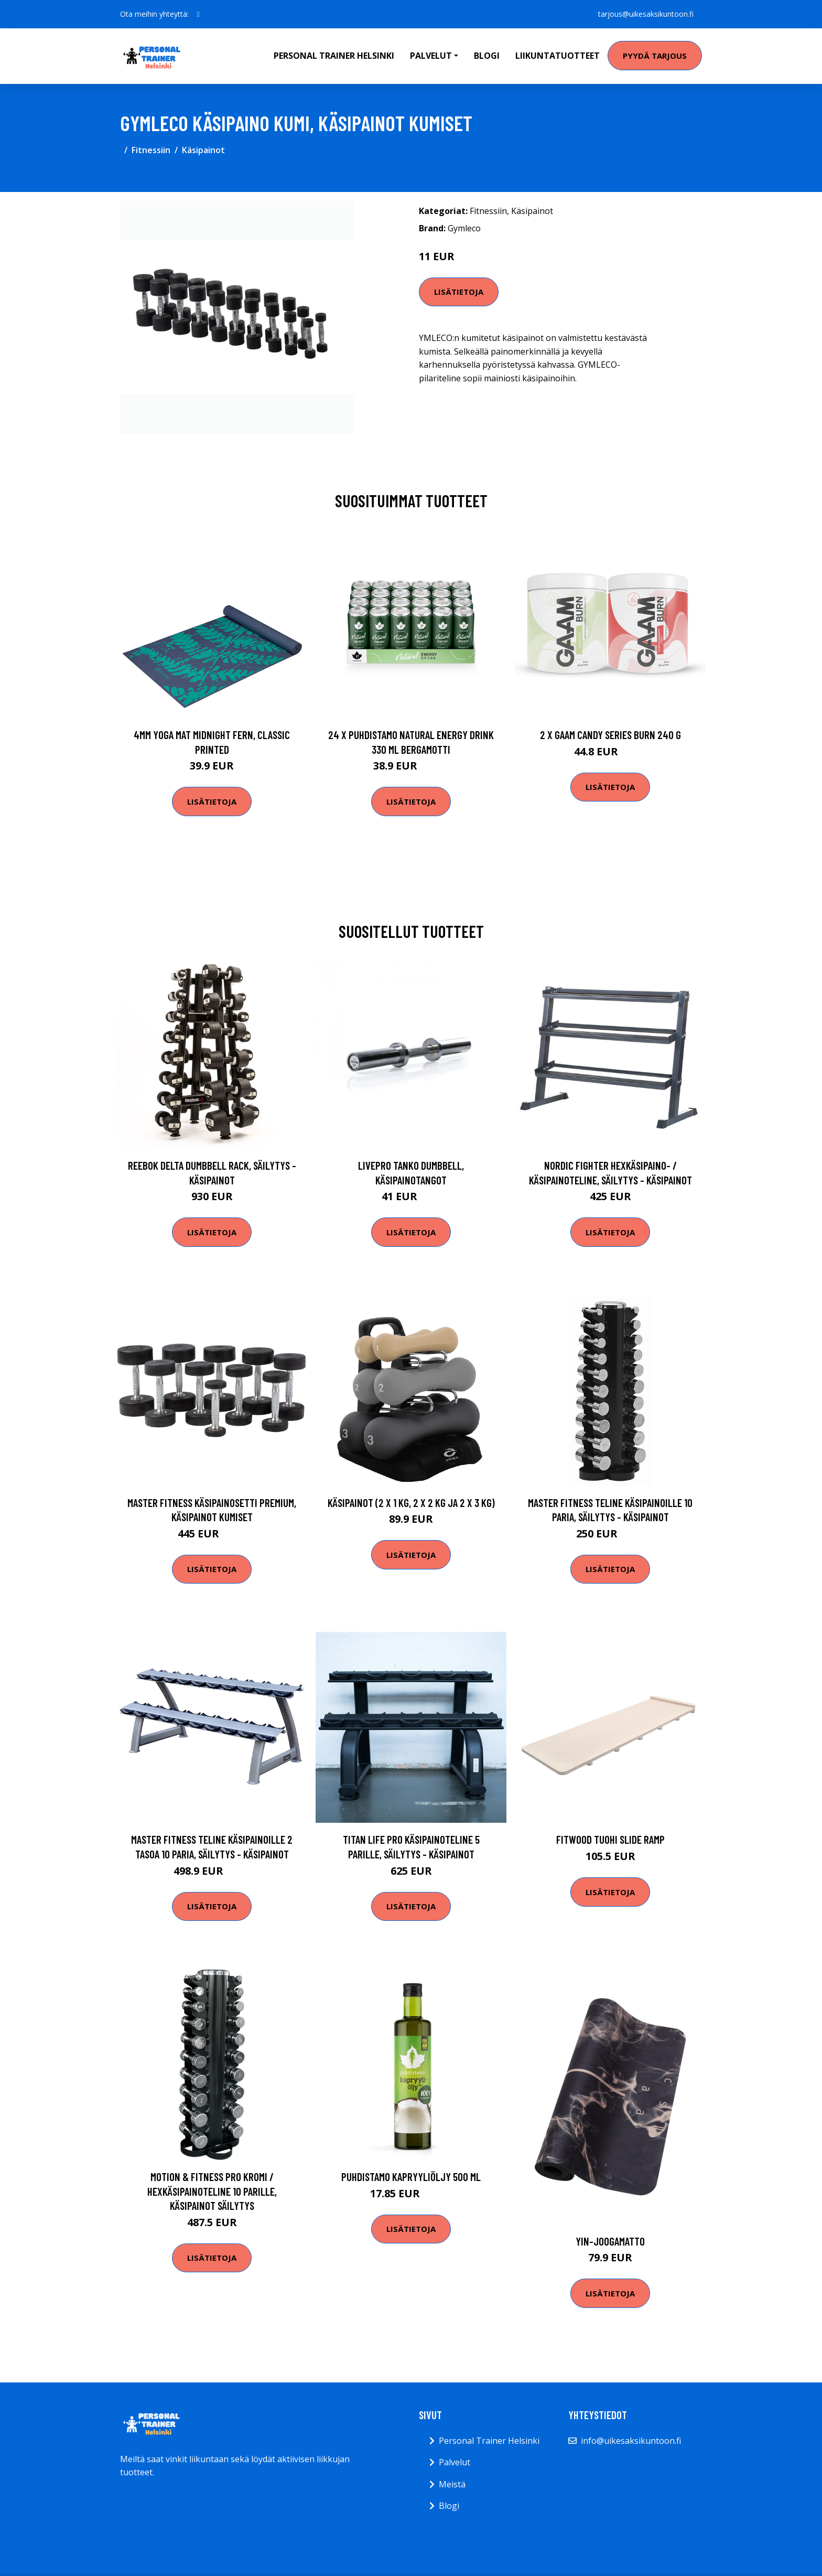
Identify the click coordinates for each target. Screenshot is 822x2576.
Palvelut (454, 2462)
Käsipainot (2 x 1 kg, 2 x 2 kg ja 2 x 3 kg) (411, 1502)
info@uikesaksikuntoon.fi (631, 2440)
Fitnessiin (151, 150)
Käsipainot (203, 150)
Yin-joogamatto (610, 2241)
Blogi (487, 55)
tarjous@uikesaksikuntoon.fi (646, 14)
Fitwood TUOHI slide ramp (610, 1839)
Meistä (452, 2484)
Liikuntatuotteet (557, 55)
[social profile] (198, 14)
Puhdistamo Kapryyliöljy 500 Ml (411, 2176)
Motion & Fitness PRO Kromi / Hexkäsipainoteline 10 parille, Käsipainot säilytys (212, 2191)
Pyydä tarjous (655, 55)
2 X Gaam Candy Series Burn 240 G (610, 734)
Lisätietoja (458, 291)
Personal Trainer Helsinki (334, 55)
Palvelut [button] (431, 55)
